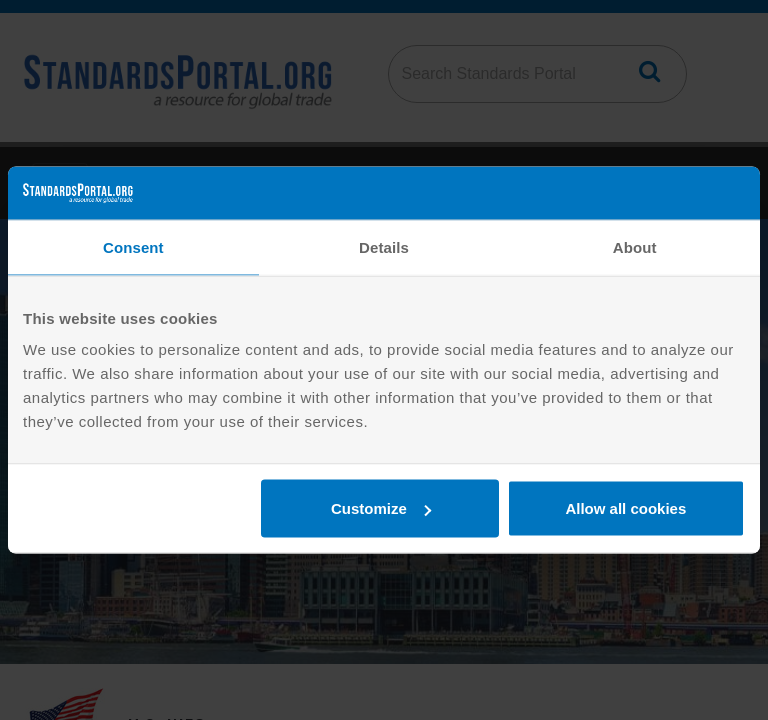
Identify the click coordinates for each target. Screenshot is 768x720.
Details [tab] (384, 246)
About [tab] (635, 246)
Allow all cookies (625, 508)
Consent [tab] (133, 246)
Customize (381, 508)
